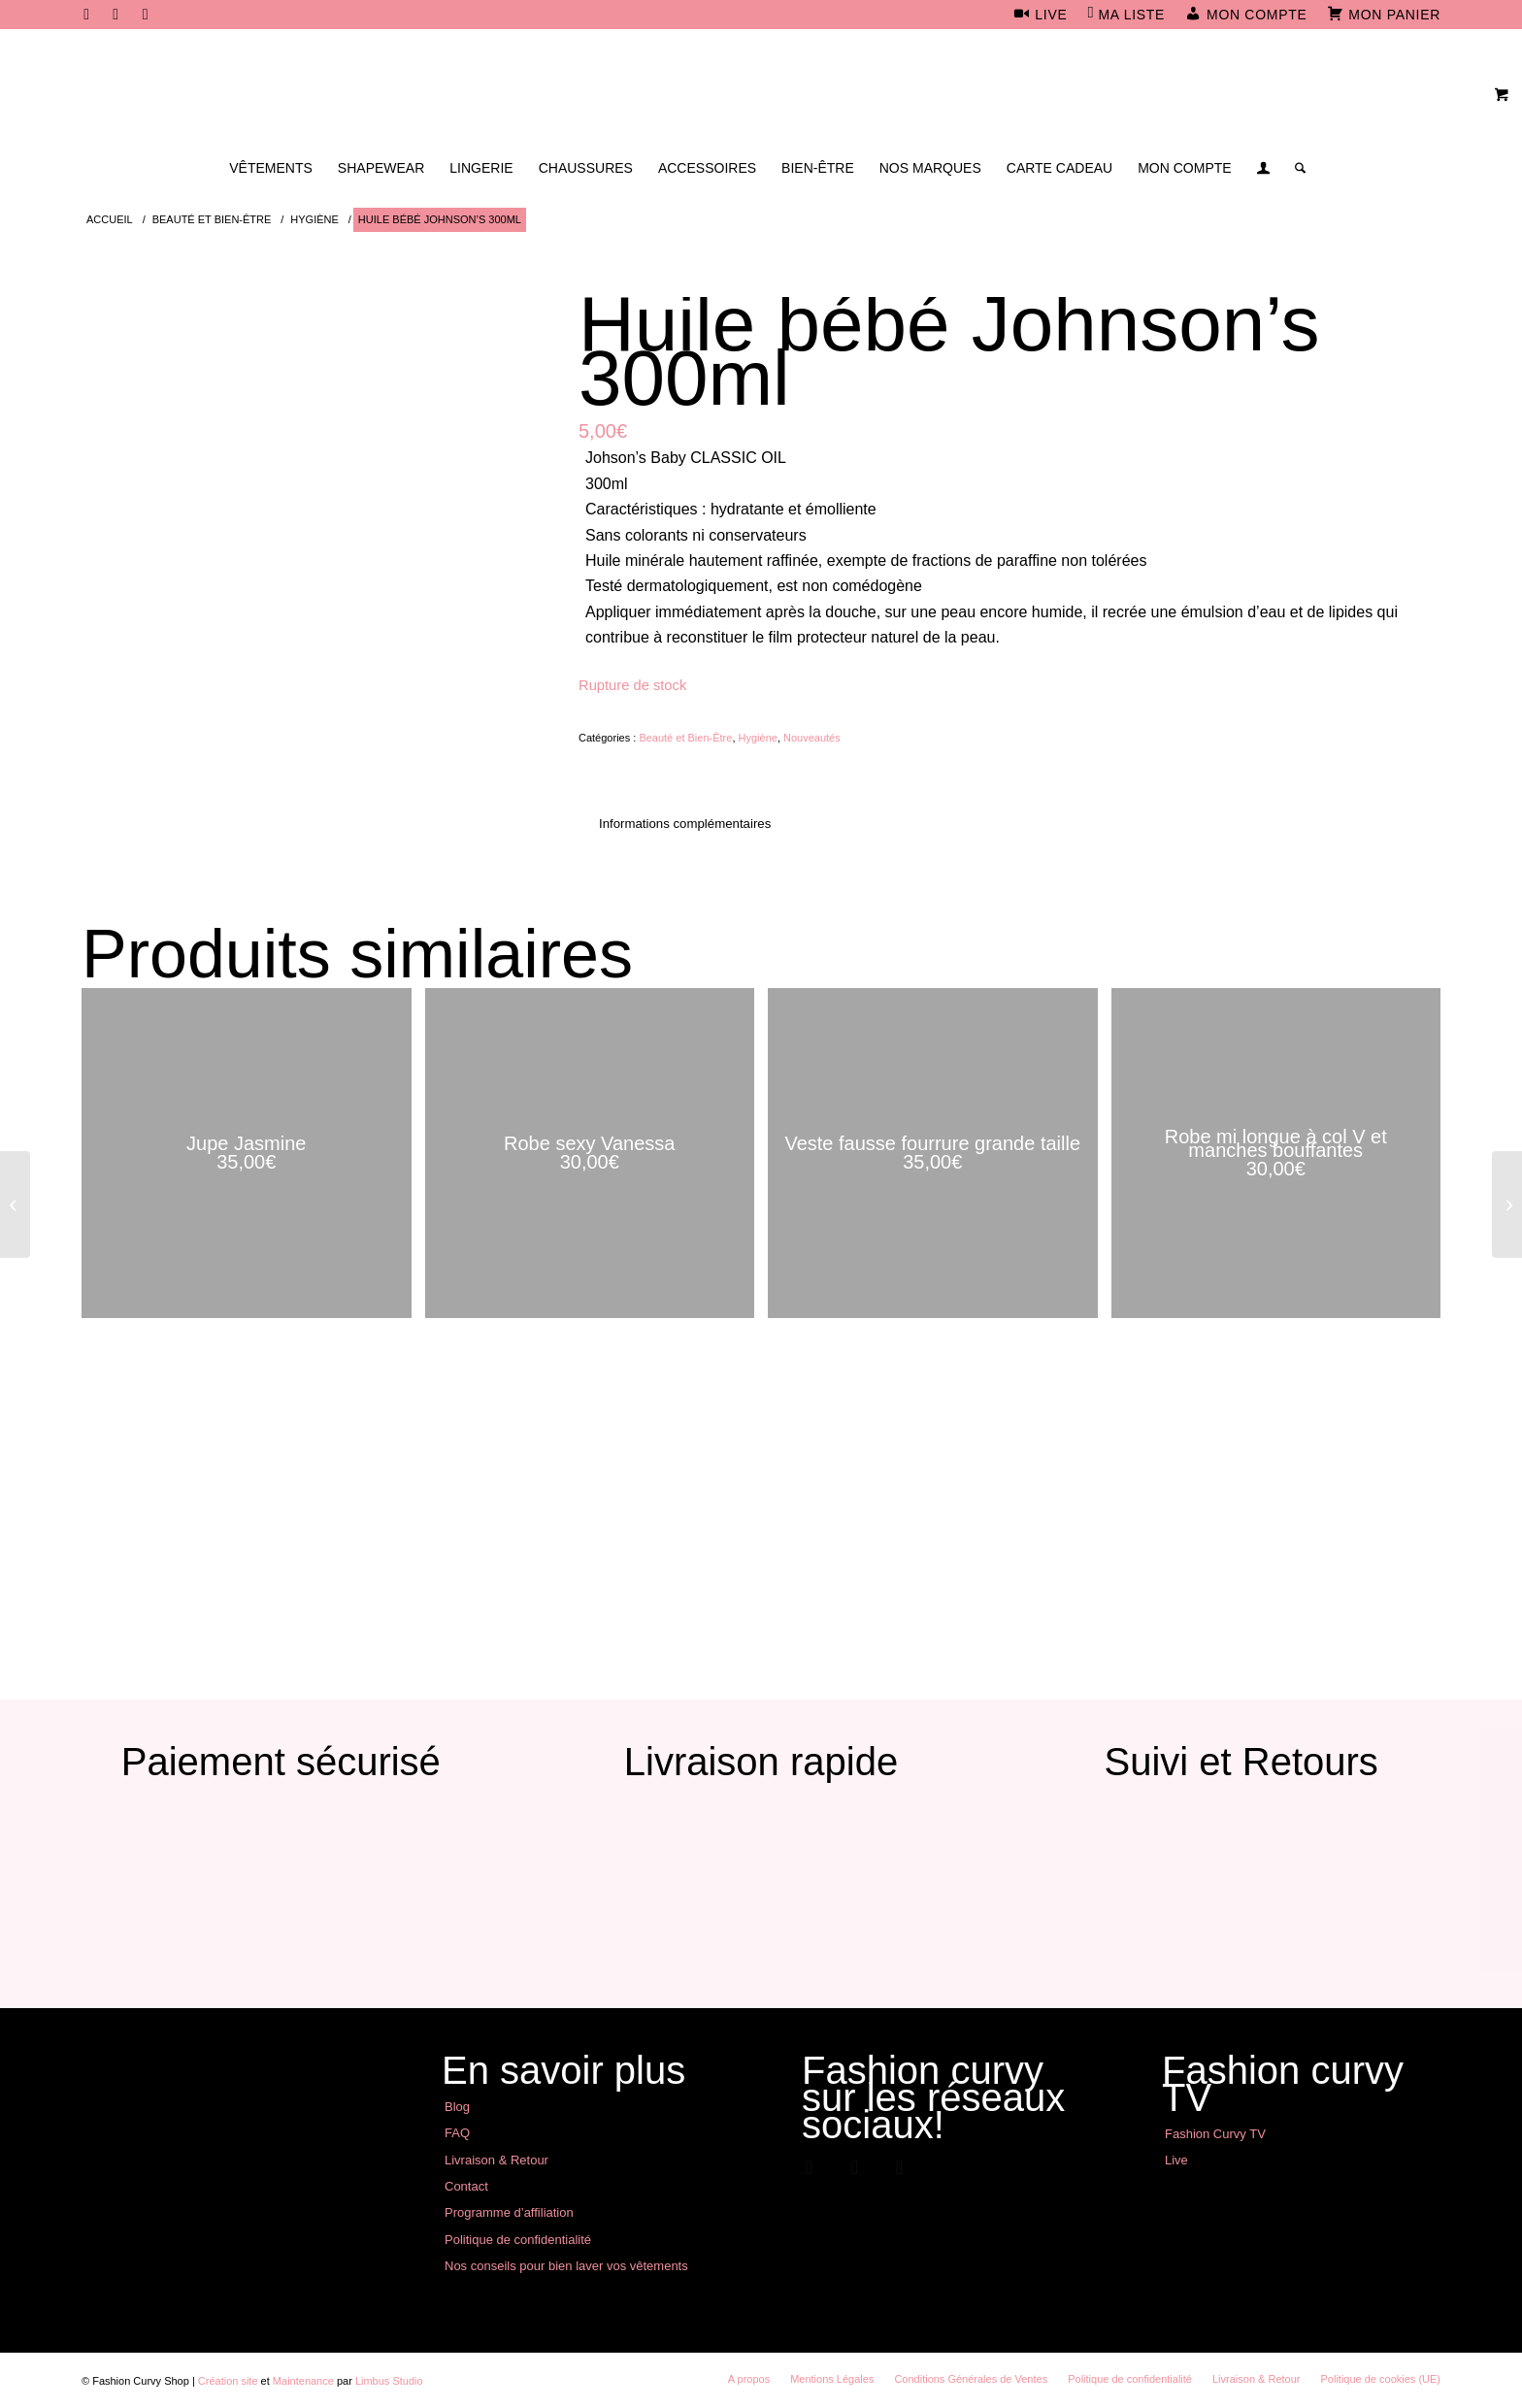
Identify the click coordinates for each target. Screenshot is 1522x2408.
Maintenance (303, 2381)
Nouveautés (812, 737)
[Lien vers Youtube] (145, 14)
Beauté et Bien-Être (685, 737)
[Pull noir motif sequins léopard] (15, 1204)
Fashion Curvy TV (1215, 2134)
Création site (228, 2381)
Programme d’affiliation (509, 2212)
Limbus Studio (389, 2381)
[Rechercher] (1294, 168)
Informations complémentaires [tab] (685, 823)
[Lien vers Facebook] (87, 14)
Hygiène (758, 737)
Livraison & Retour (496, 2160)
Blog (457, 2106)
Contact (466, 2186)
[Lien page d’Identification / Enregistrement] (1263, 170)
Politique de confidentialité (518, 2239)
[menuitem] (1040, 15)
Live (1176, 2160)
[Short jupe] (1507, 1204)
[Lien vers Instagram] (116, 14)
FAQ (457, 2133)
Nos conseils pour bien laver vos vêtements (566, 2266)
